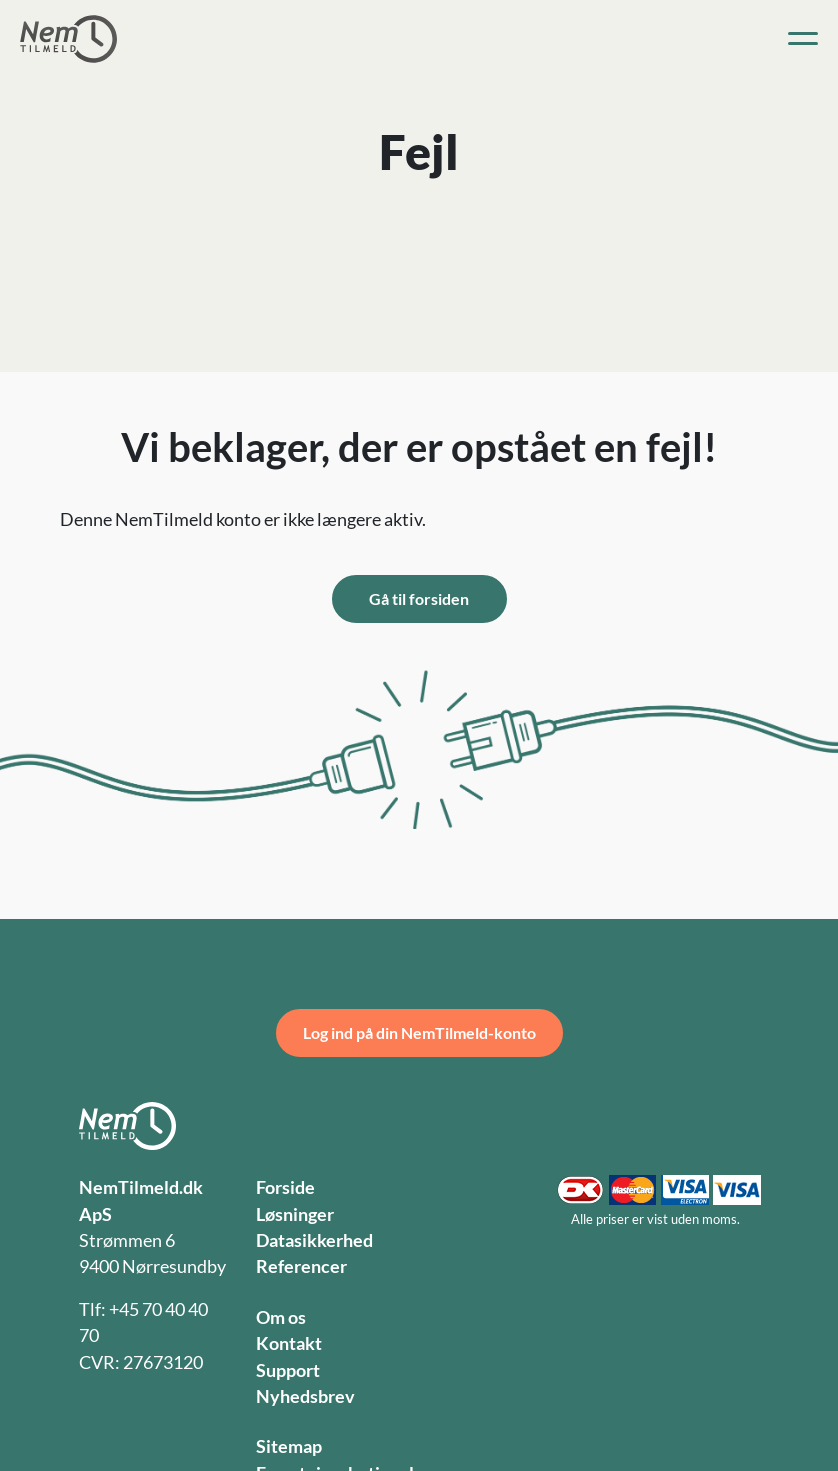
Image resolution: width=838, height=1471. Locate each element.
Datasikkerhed (314, 1240)
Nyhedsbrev (305, 1396)
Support (288, 1370)
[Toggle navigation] (803, 39)
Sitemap (289, 1446)
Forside (285, 1187)
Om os (281, 1317)
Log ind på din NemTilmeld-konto (419, 1032)
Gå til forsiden (419, 598)
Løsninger (295, 1214)
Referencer (301, 1266)
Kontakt (289, 1343)
